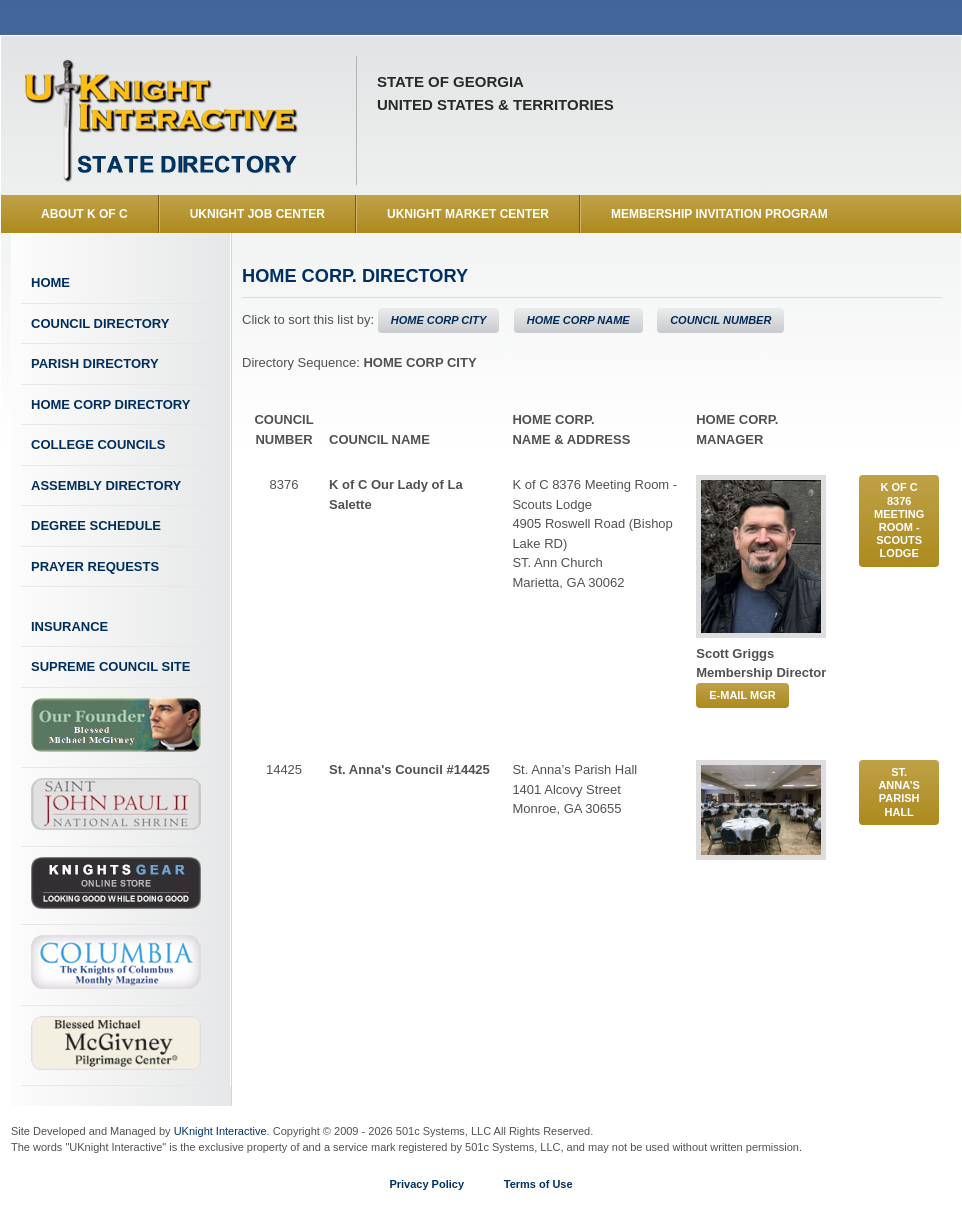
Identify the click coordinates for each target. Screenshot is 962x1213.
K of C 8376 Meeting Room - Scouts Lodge (899, 520)
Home (50, 282)
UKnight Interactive (220, 1131)
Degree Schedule (96, 525)
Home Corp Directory (110, 404)
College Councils (98, 444)
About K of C (84, 214)
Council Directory (100, 323)
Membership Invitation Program (719, 214)
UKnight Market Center (468, 214)
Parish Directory (95, 363)
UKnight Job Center (257, 214)
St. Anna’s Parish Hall (899, 792)
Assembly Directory (106, 485)
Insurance (69, 626)
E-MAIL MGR (742, 695)
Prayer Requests (95, 566)
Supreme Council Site (110, 666)
